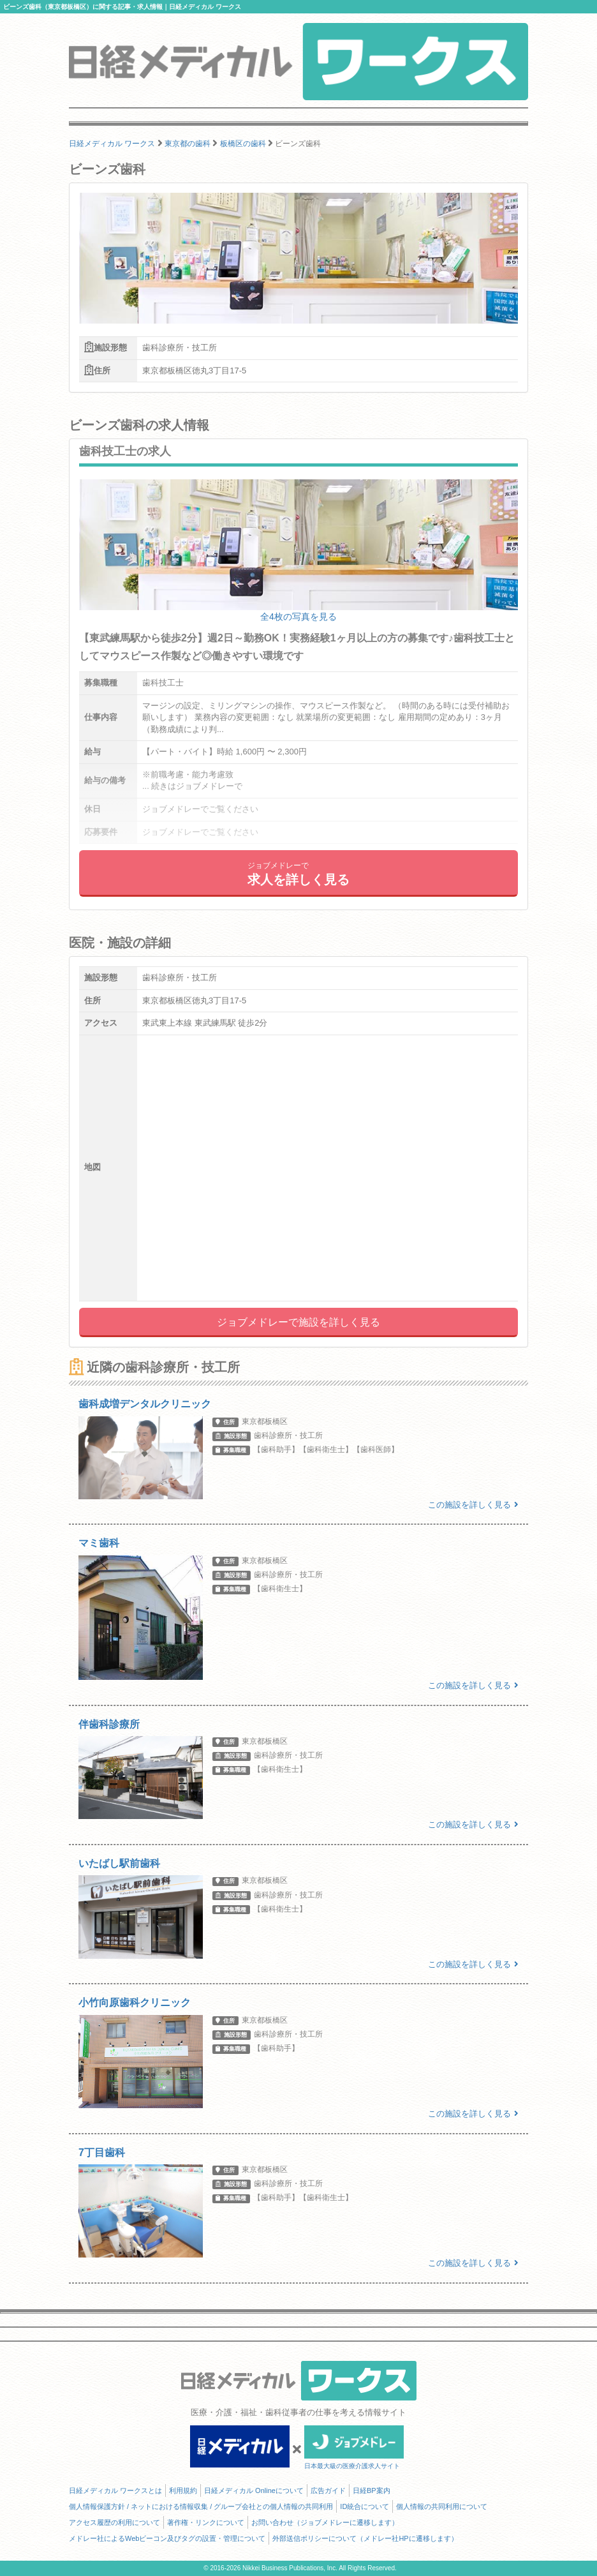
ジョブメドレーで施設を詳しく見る (298, 1322)
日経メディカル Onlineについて (254, 2490)
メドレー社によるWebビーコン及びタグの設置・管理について (167, 2538)
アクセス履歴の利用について (114, 2522)
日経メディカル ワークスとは (115, 2490)
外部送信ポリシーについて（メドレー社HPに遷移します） (364, 2538)
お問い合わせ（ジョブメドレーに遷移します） (325, 2522)
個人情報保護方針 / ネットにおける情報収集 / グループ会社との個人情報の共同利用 (201, 2506)
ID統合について (364, 2506)
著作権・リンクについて (205, 2522)
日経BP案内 (371, 2490)
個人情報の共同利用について (441, 2506)
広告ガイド (328, 2490)
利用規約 (183, 2490)
